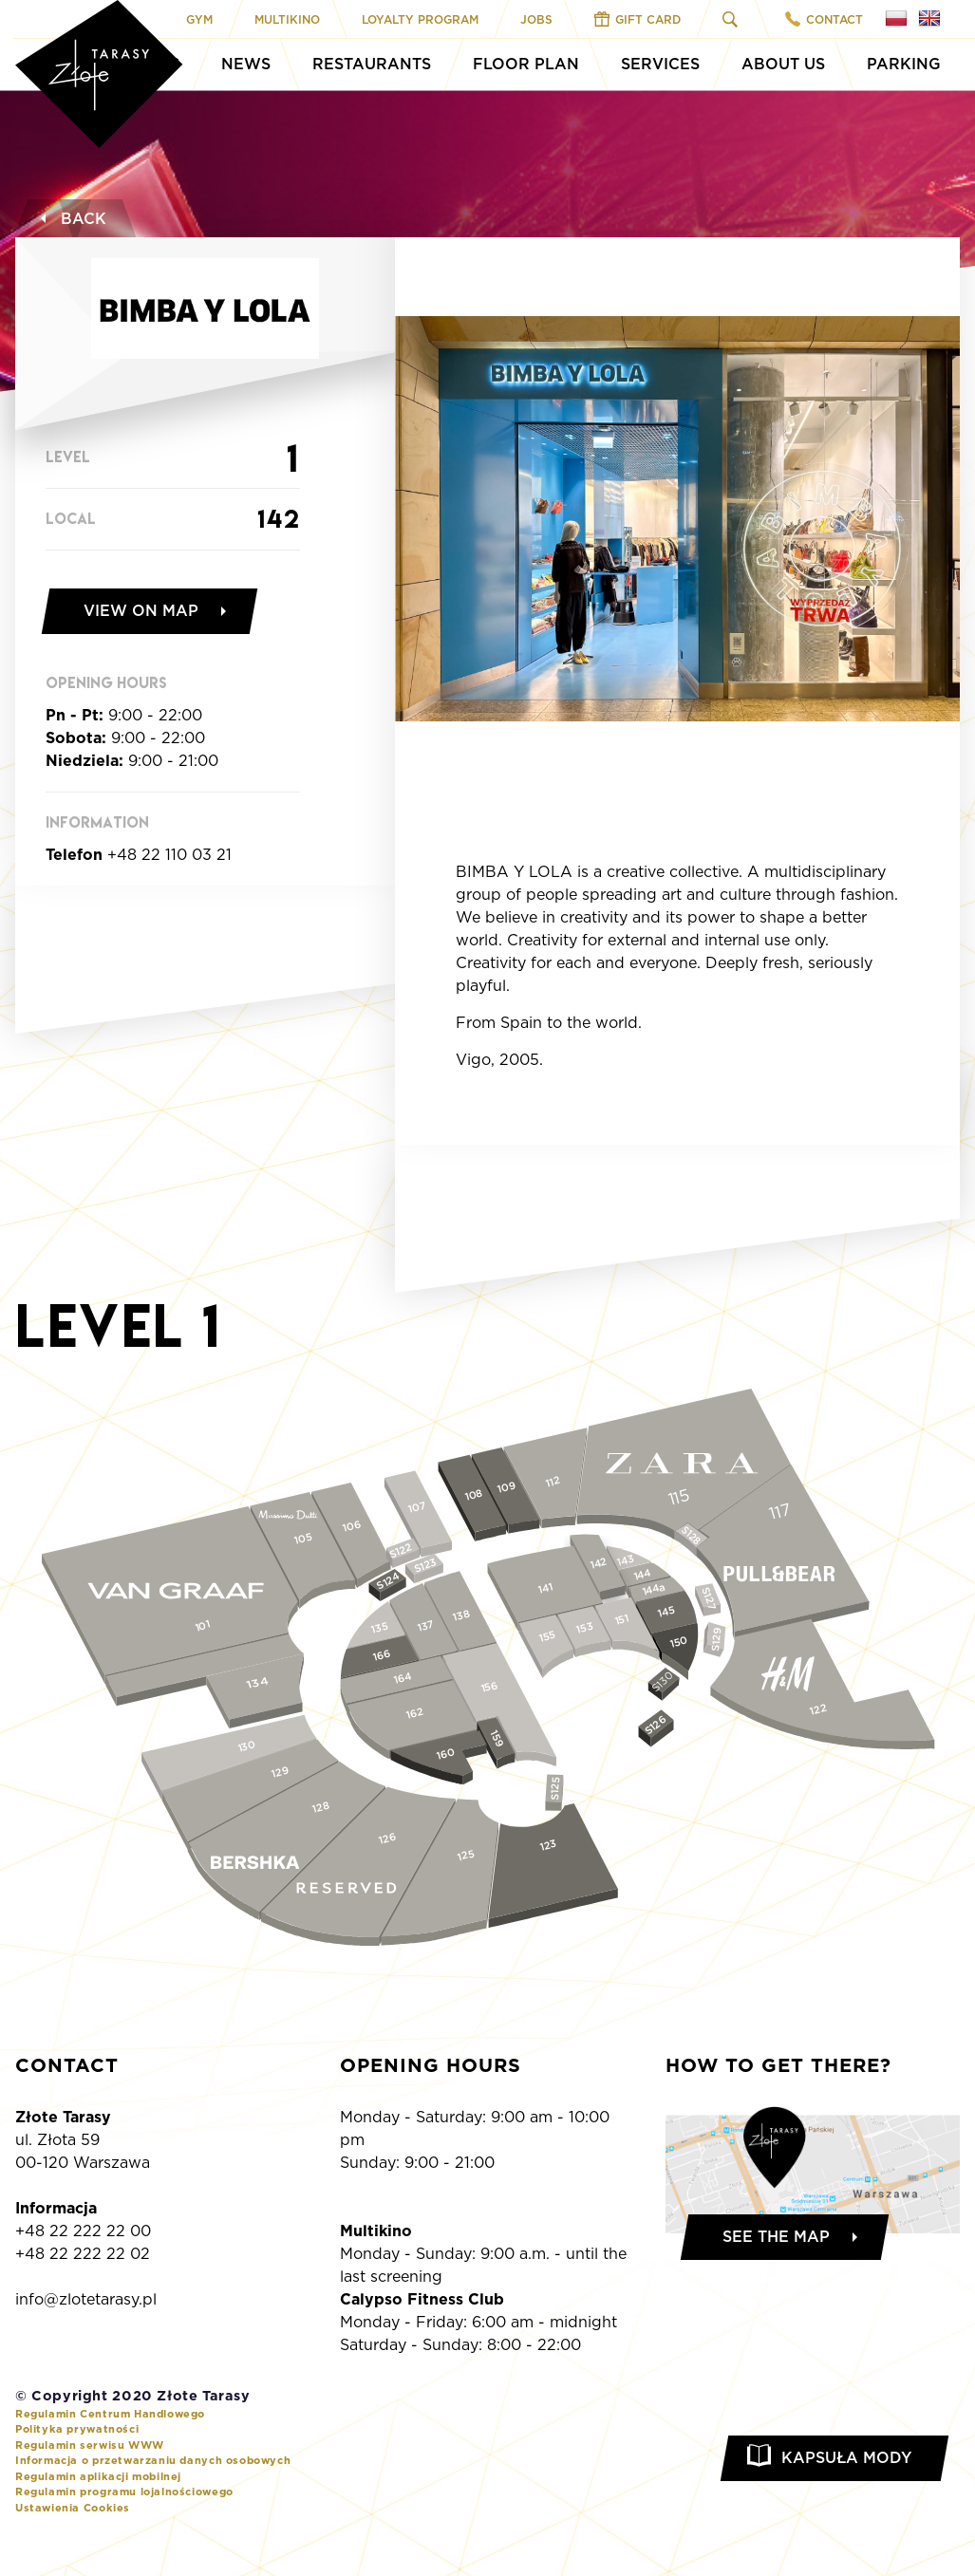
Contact (824, 19)
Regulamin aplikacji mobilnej (98, 2476)
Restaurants (371, 64)
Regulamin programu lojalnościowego (124, 2491)
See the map (776, 2237)
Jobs (536, 19)
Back (71, 219)
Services (660, 64)
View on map (141, 611)
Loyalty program (420, 19)
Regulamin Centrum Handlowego (110, 2413)
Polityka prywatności (77, 2429)
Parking (904, 64)
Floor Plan (526, 64)
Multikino (287, 19)
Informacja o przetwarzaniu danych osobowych (153, 2460)
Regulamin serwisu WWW (89, 2445)
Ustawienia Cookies (72, 2507)
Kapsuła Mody (846, 2458)
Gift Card (637, 19)
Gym (199, 19)
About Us (783, 64)
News (246, 64)
